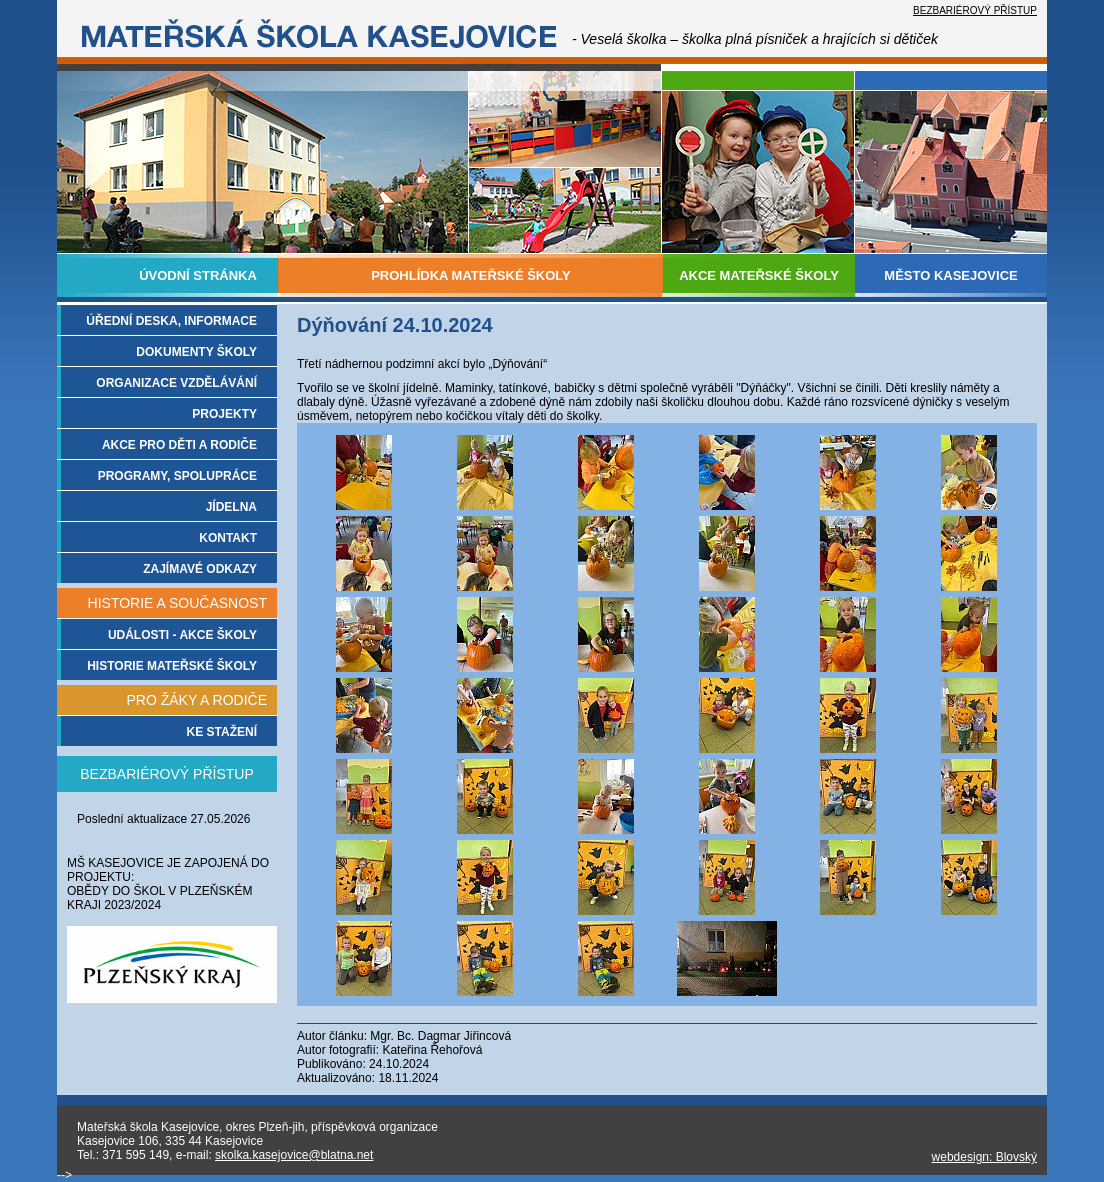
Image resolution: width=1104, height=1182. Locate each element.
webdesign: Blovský (984, 1157)
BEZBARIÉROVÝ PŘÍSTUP (975, 10)
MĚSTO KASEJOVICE (950, 275)
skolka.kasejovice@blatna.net (294, 1155)
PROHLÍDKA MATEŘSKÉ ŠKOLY (471, 275)
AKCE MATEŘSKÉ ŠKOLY (759, 275)
